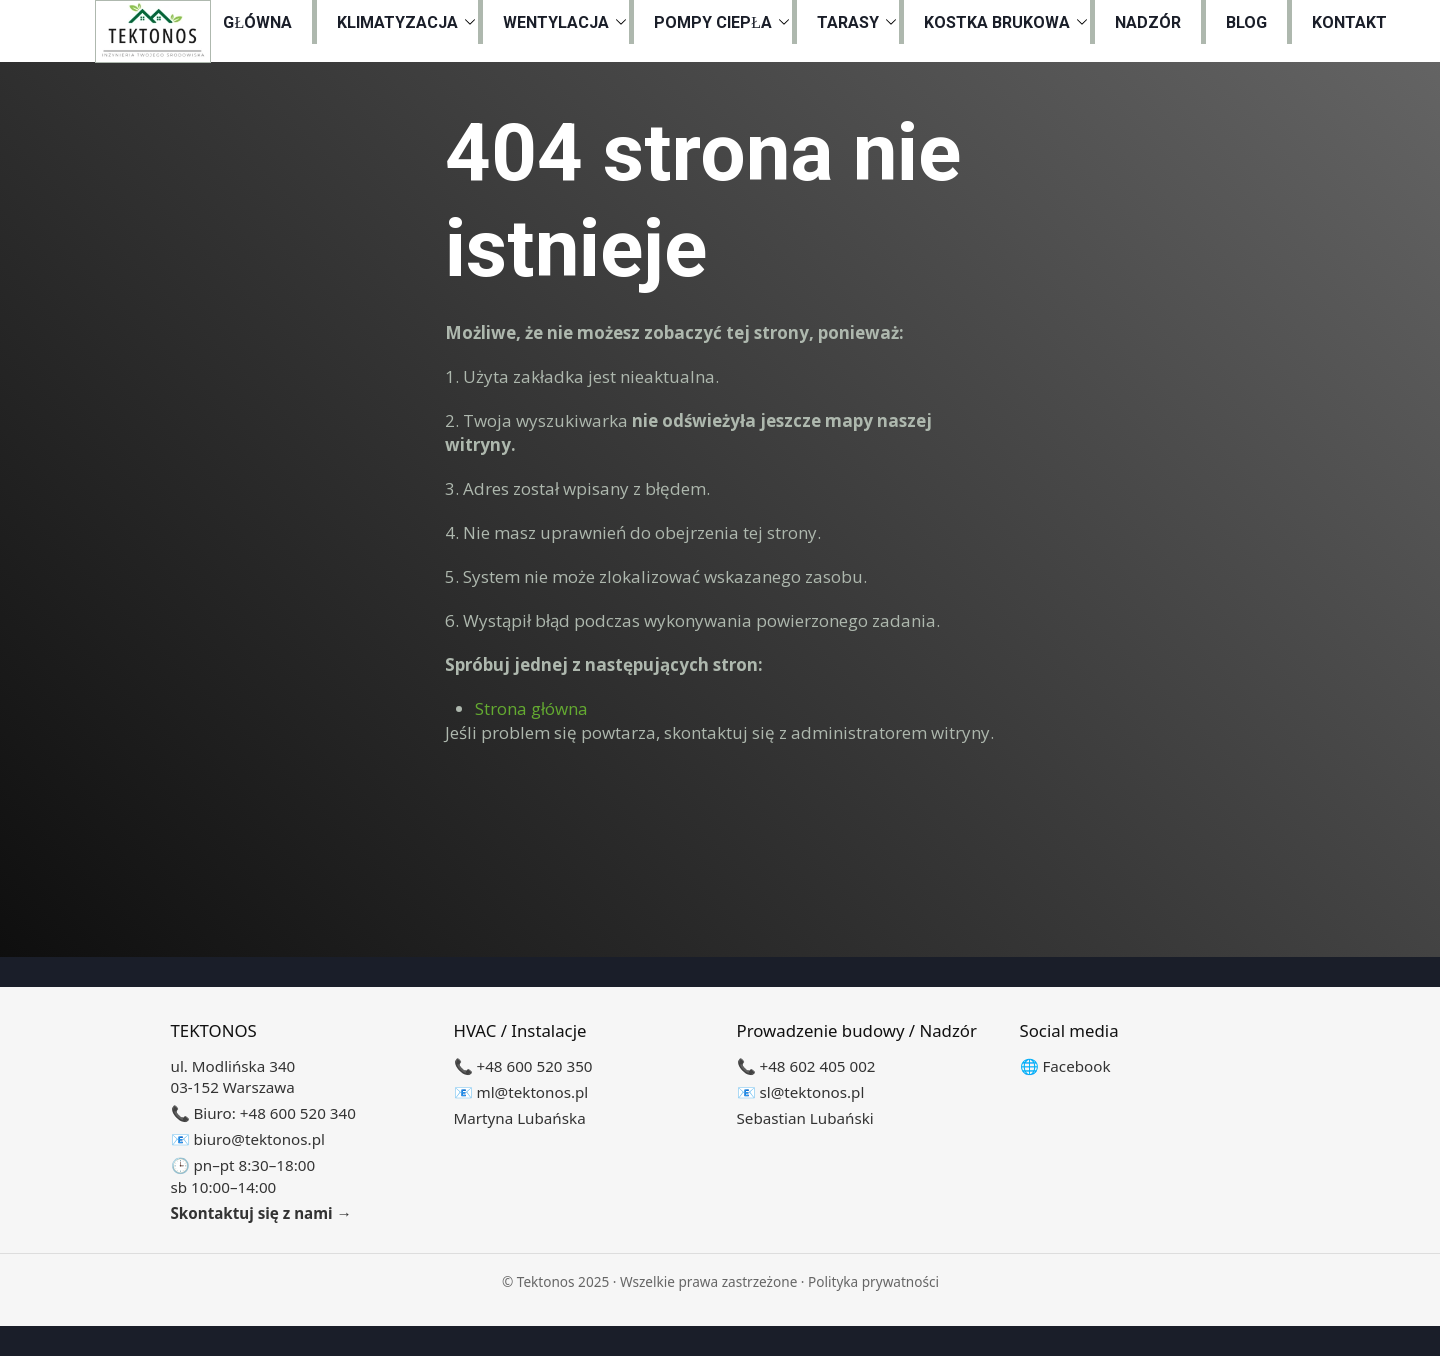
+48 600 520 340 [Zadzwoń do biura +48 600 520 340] (298, 1113)
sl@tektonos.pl (811, 1092)
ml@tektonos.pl (532, 1092)
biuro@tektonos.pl (258, 1139)
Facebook (1076, 1066)
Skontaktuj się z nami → (261, 1213)
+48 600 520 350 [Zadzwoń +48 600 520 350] (534, 1066)
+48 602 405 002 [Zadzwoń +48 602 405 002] (817, 1066)
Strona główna (531, 708)
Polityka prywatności (873, 1281)
